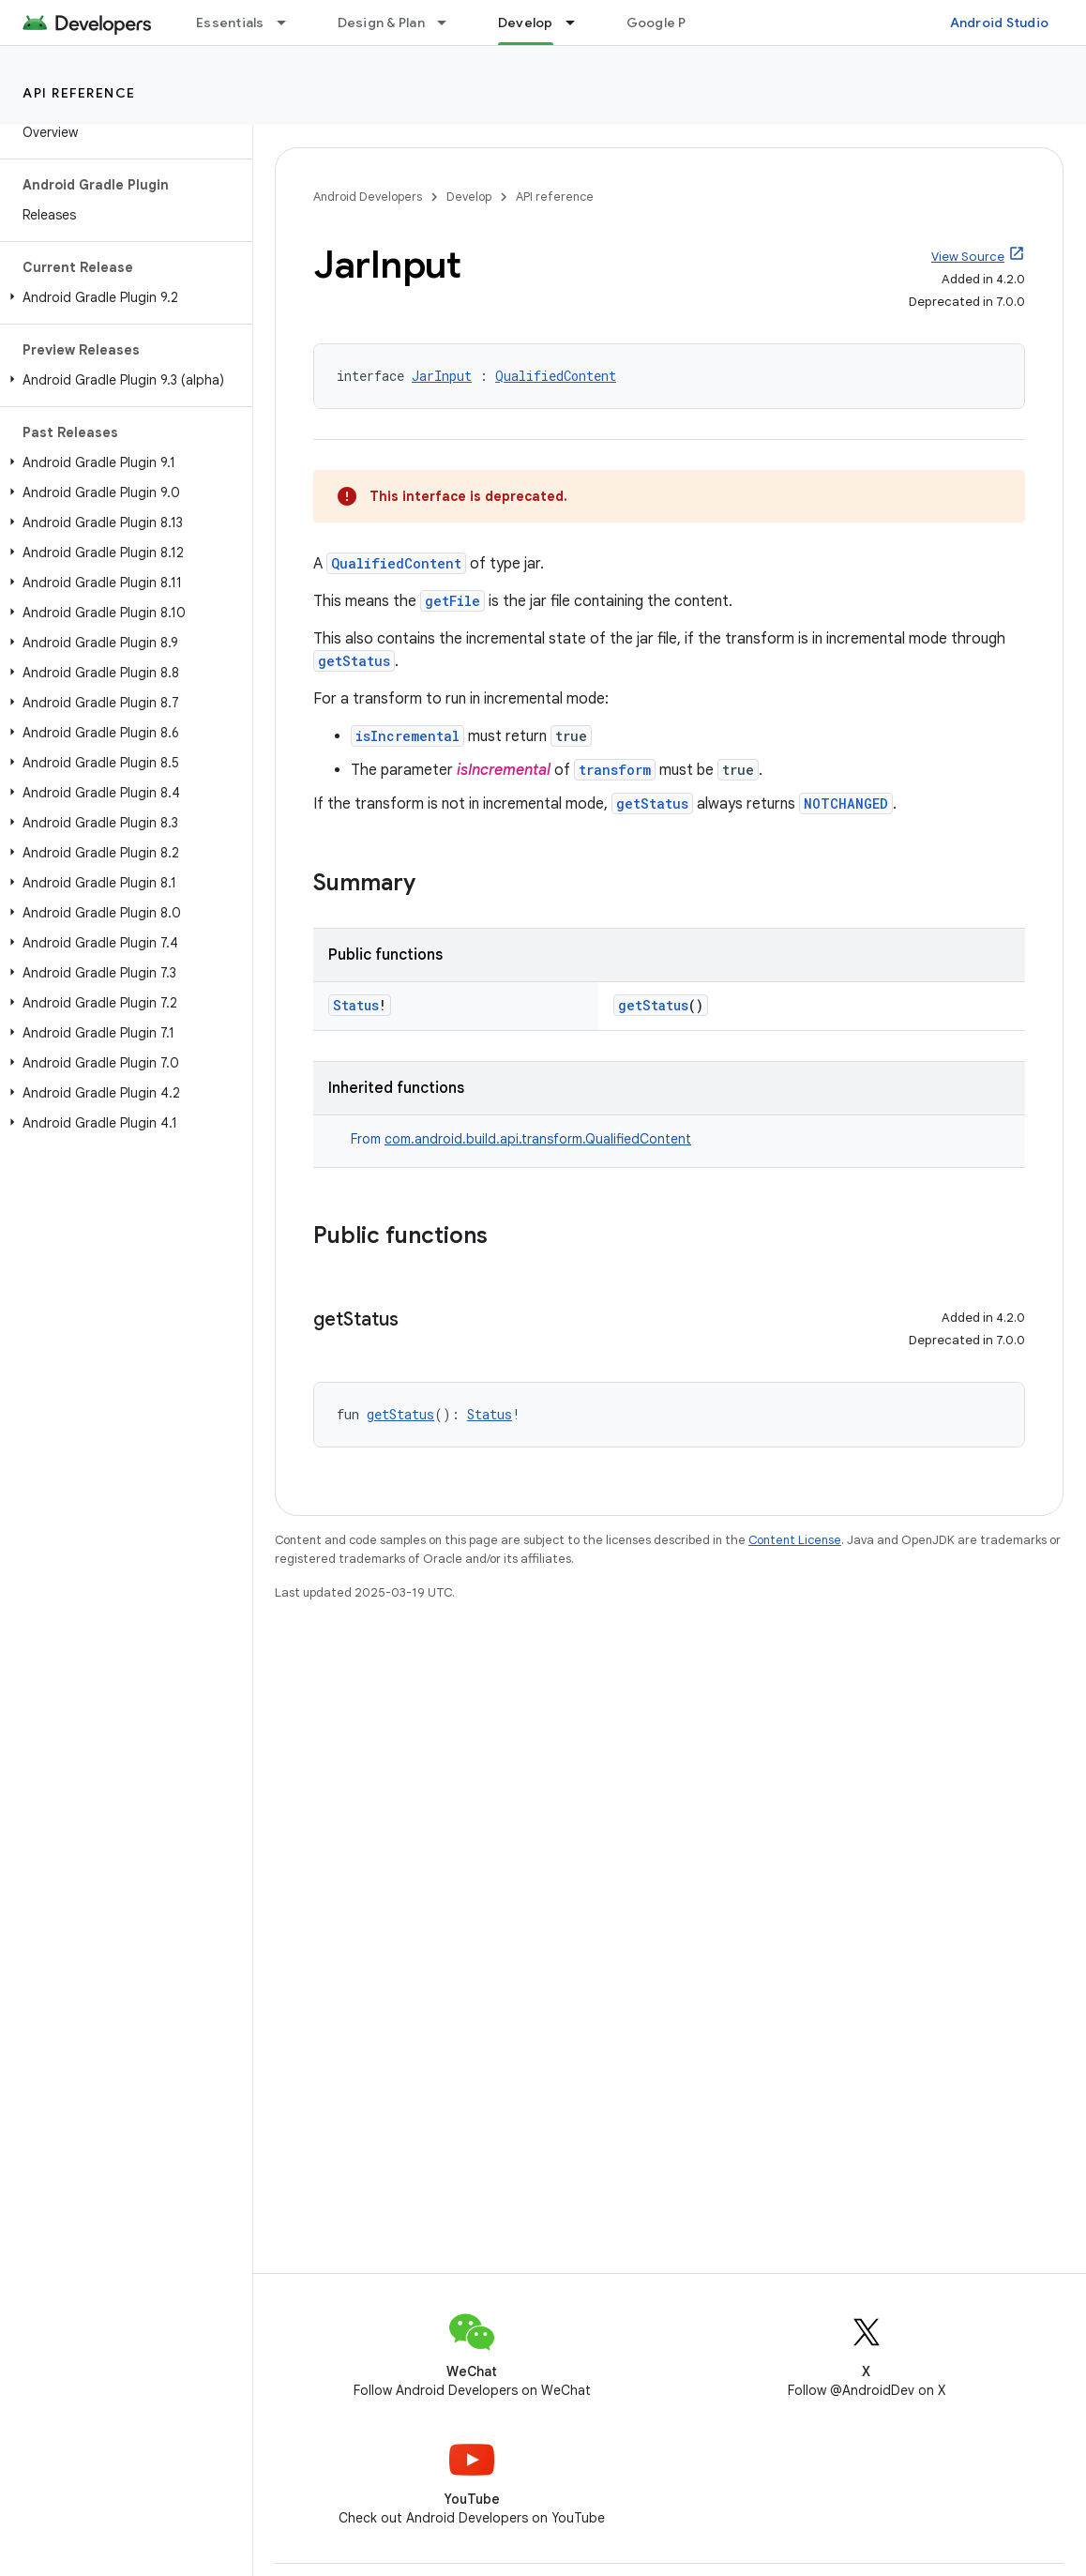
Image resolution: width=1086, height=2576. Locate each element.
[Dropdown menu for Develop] (578, 22)
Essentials (230, 22)
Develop (468, 197)
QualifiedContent (555, 376)
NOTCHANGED (846, 803)
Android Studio (999, 22)
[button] (122, 297)
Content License (794, 1540)
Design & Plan (381, 22)
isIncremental (407, 736)
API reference (79, 92)
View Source (967, 257)
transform (615, 770)
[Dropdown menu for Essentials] (289, 22)
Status (356, 1005)
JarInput (442, 376)
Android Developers (367, 197)
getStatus (354, 661)
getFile (452, 601)
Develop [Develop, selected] (525, 22)
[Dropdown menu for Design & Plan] (450, 22)
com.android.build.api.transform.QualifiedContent (538, 1138)
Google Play (665, 22)
